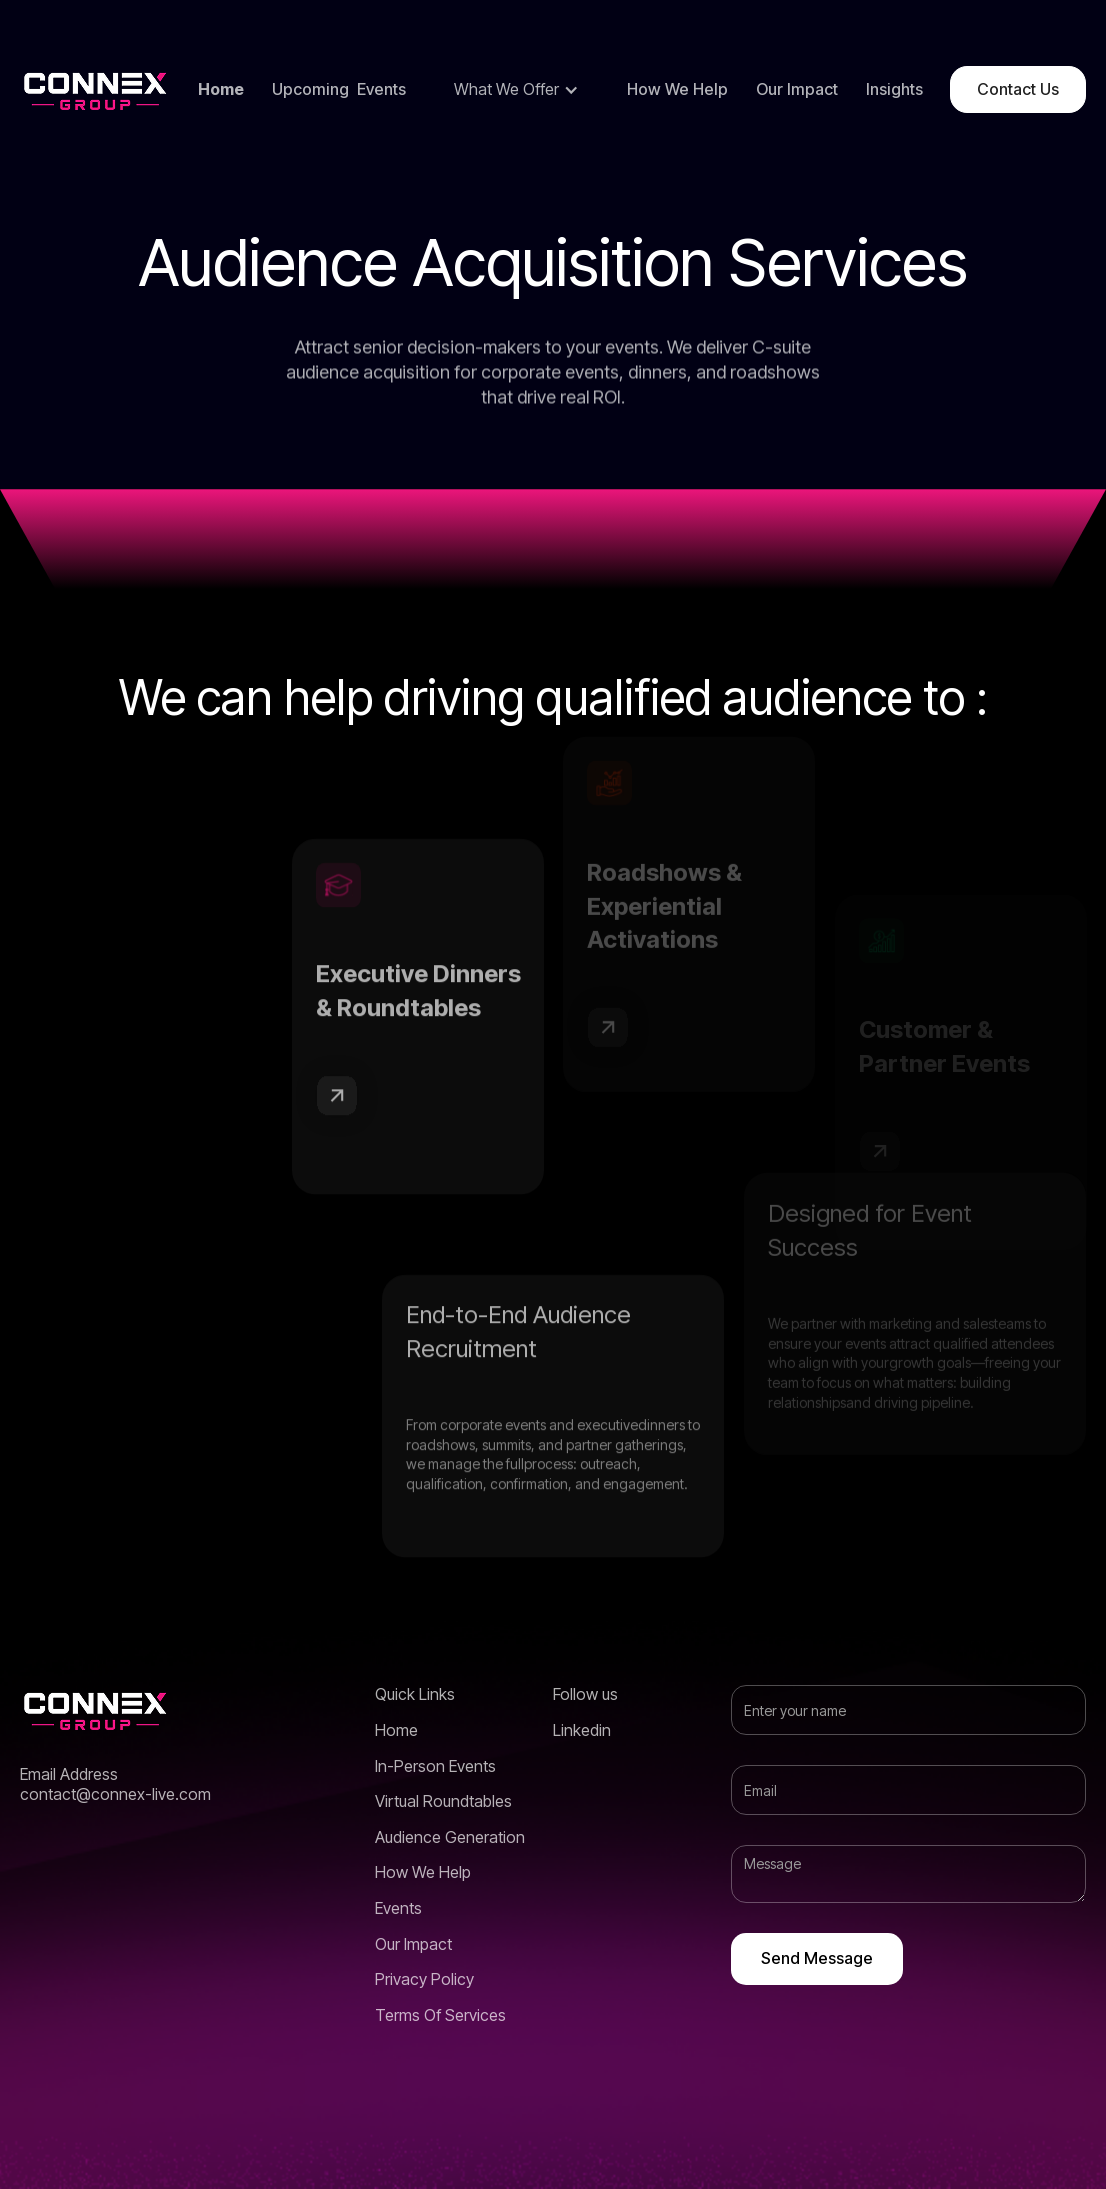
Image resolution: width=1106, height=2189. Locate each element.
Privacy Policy (424, 1979)
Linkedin (582, 1730)
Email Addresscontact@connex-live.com (115, 1784)
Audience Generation (450, 1837)
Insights (894, 89)
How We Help (677, 89)
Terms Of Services (440, 2015)
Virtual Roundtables (443, 1801)
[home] (95, 90)
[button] (516, 90)
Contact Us (1018, 89)
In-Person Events (435, 1766)
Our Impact (797, 89)
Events (398, 1908)
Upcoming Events (339, 89)
